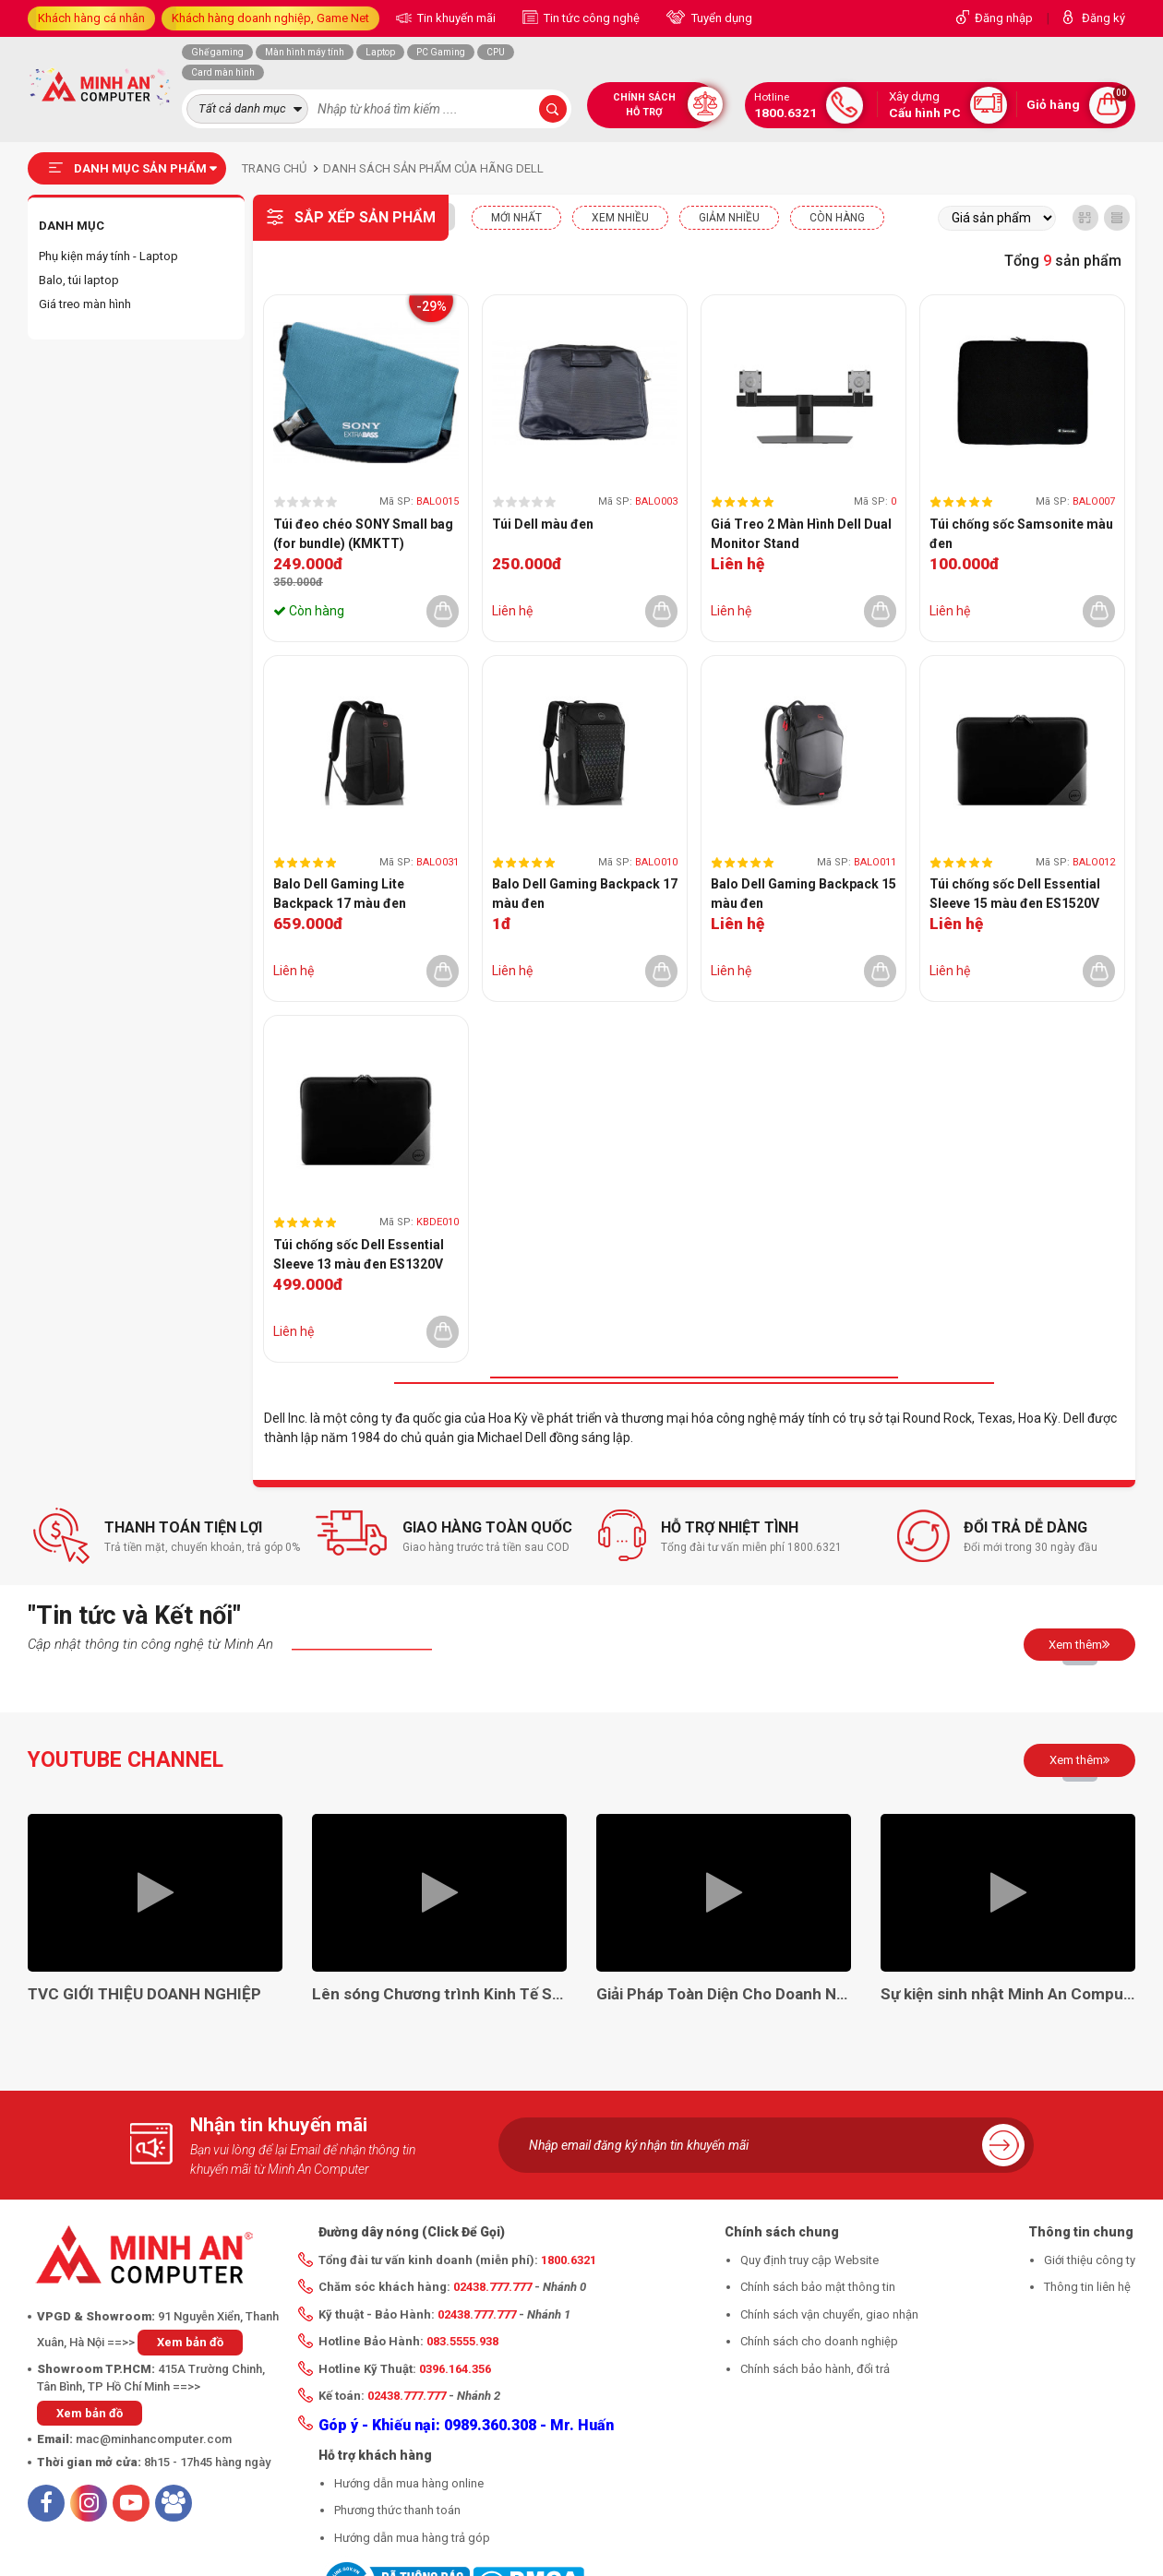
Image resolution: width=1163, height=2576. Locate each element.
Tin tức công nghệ (590, 18)
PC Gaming (440, 52)
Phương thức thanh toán (397, 2510)
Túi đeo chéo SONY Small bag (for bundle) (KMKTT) (363, 534)
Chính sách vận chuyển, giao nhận (829, 2314)
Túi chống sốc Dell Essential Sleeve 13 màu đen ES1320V (358, 1254)
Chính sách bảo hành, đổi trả (815, 2369)
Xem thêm (1079, 1644)
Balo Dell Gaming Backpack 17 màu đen (584, 894)
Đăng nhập (1004, 18)
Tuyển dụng (720, 18)
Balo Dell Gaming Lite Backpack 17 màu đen (339, 894)
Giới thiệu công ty (1089, 2260)
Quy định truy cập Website (809, 2260)
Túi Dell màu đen (542, 524)
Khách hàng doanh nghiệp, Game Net (270, 18)
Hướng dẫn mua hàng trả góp (412, 2538)
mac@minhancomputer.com (154, 2439)
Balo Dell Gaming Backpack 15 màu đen (803, 894)
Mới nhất (516, 217)
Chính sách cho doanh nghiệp (819, 2341)
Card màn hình (223, 72)
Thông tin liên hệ (1087, 2287)
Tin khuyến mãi (455, 18)
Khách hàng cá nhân (91, 18)
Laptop (380, 52)
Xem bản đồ (190, 2342)
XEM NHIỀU (620, 217)
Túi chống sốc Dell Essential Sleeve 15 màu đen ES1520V (1014, 894)
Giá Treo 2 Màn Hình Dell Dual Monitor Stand (801, 534)
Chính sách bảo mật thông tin (817, 2287)
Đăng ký (1103, 18)
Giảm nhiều (729, 217)
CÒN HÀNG (837, 217)
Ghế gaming (217, 52)
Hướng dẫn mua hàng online (409, 2483)
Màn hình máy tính (304, 52)
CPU (495, 52)
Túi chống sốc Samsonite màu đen (1021, 534)
